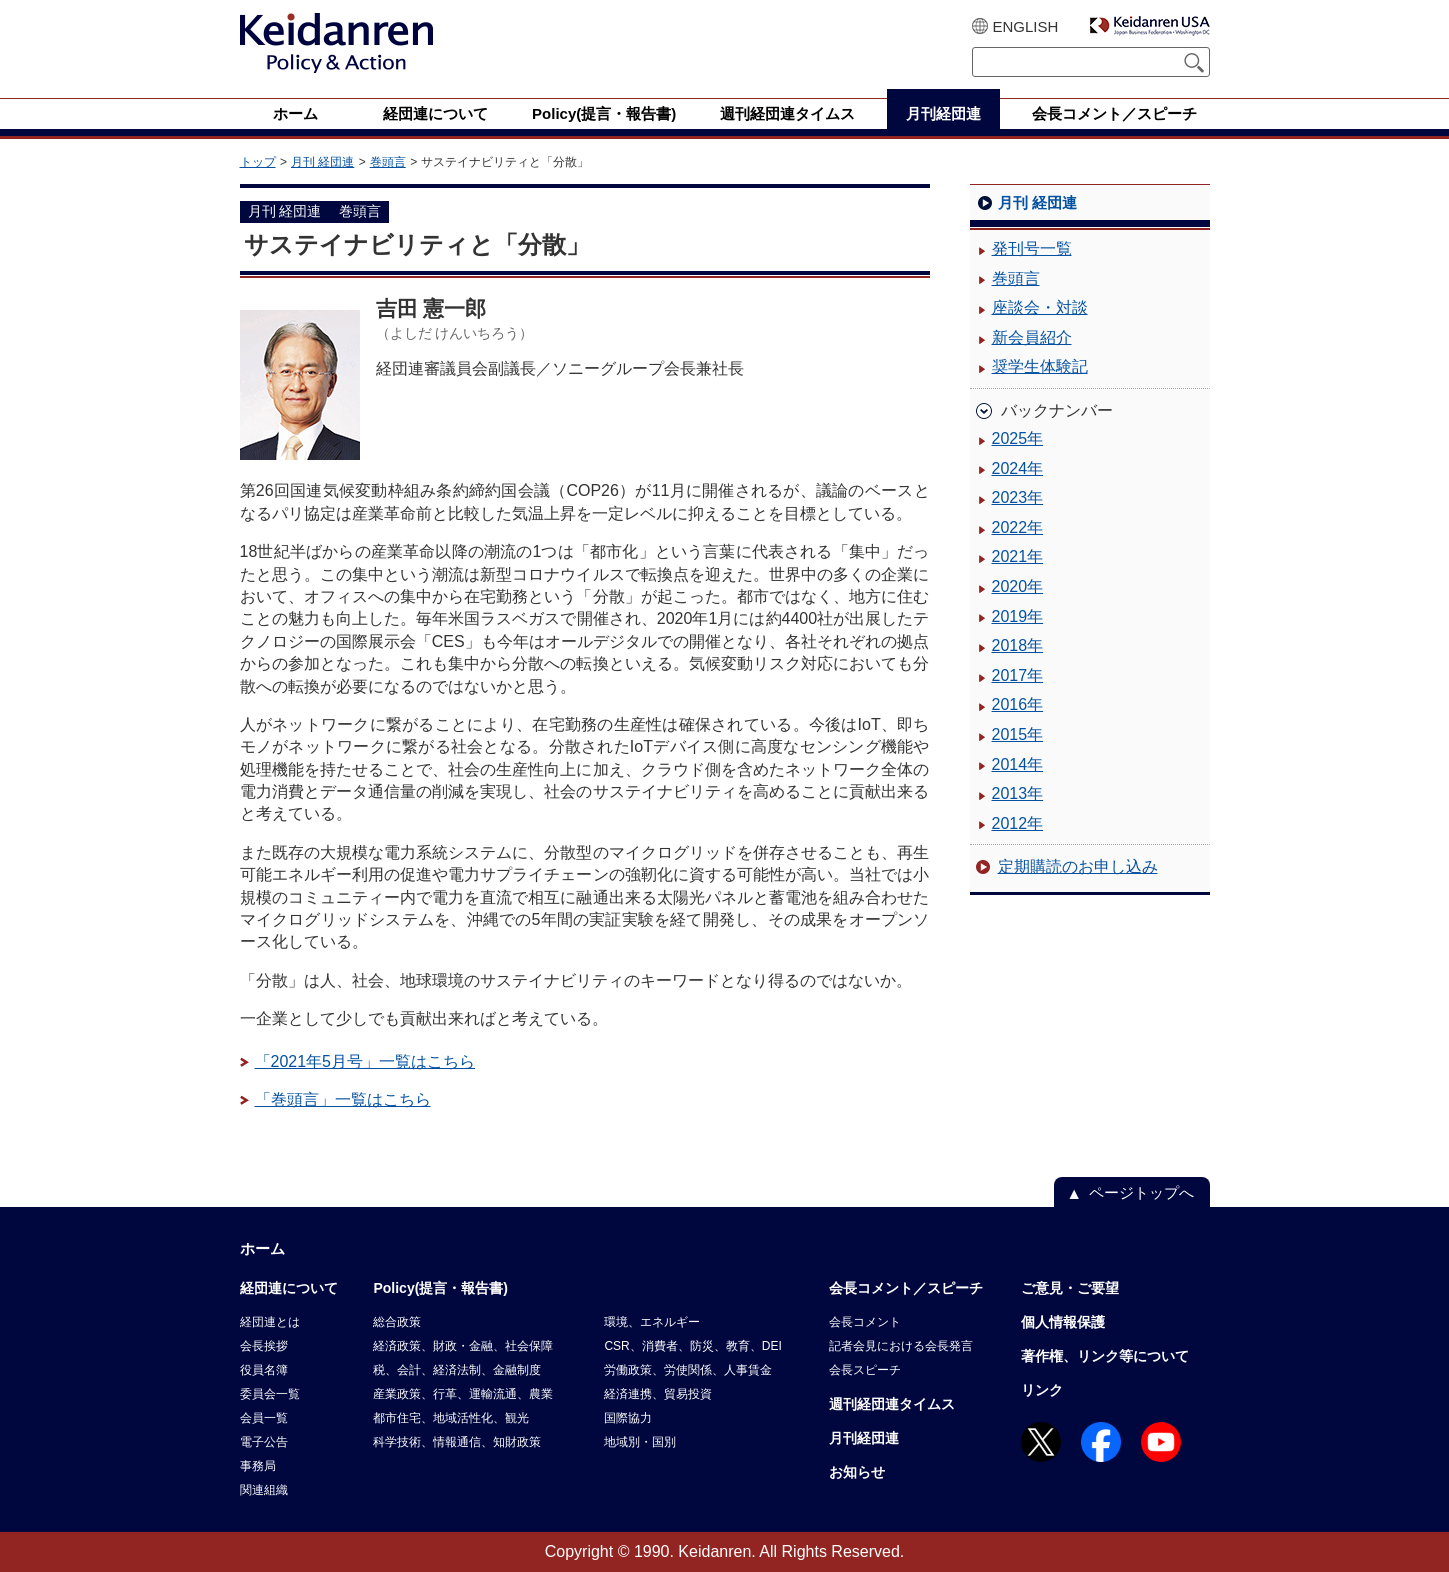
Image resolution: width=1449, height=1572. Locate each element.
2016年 (1018, 704)
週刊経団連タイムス (892, 1404)
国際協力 (628, 1418)
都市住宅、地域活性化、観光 (451, 1418)
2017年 (1018, 675)
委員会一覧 (270, 1394)
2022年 (1018, 527)
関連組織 (264, 1490)
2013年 (1018, 793)
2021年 (1018, 556)
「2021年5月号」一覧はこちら (365, 1061)
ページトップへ (1141, 1192)
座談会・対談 (1040, 307)
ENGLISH (1026, 26)
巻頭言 (388, 162)
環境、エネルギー (652, 1322)
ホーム (262, 1248)
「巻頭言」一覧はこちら (343, 1099)
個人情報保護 (1063, 1322)
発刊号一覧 (1032, 248)
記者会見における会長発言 (901, 1346)
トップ (258, 162)
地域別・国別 (640, 1442)
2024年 (1018, 468)
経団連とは (270, 1322)
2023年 (1018, 497)
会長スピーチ (865, 1370)
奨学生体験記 (1040, 366)
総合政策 (397, 1322)
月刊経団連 (864, 1438)
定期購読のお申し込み (1078, 866)
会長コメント (865, 1322)
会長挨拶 (264, 1346)
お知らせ (857, 1472)
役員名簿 (264, 1370)
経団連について (289, 1288)
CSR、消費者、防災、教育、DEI (692, 1346)
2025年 (1018, 438)
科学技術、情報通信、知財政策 (457, 1442)
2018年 (1018, 645)
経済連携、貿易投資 (658, 1394)
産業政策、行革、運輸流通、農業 (463, 1394)
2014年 (1018, 764)
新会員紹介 (1032, 337)
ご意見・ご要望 (1070, 1288)
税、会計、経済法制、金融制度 (457, 1370)
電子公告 (264, 1442)
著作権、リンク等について (1105, 1356)
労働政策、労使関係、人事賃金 (688, 1370)
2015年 (1018, 734)
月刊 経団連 (322, 162)
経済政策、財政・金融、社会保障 (463, 1346)
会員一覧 (264, 1418)
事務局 (258, 1466)
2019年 (1018, 616)
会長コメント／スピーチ (906, 1288)
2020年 (1018, 586)
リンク (1042, 1390)
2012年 (1018, 823)
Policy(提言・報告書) (440, 1288)
